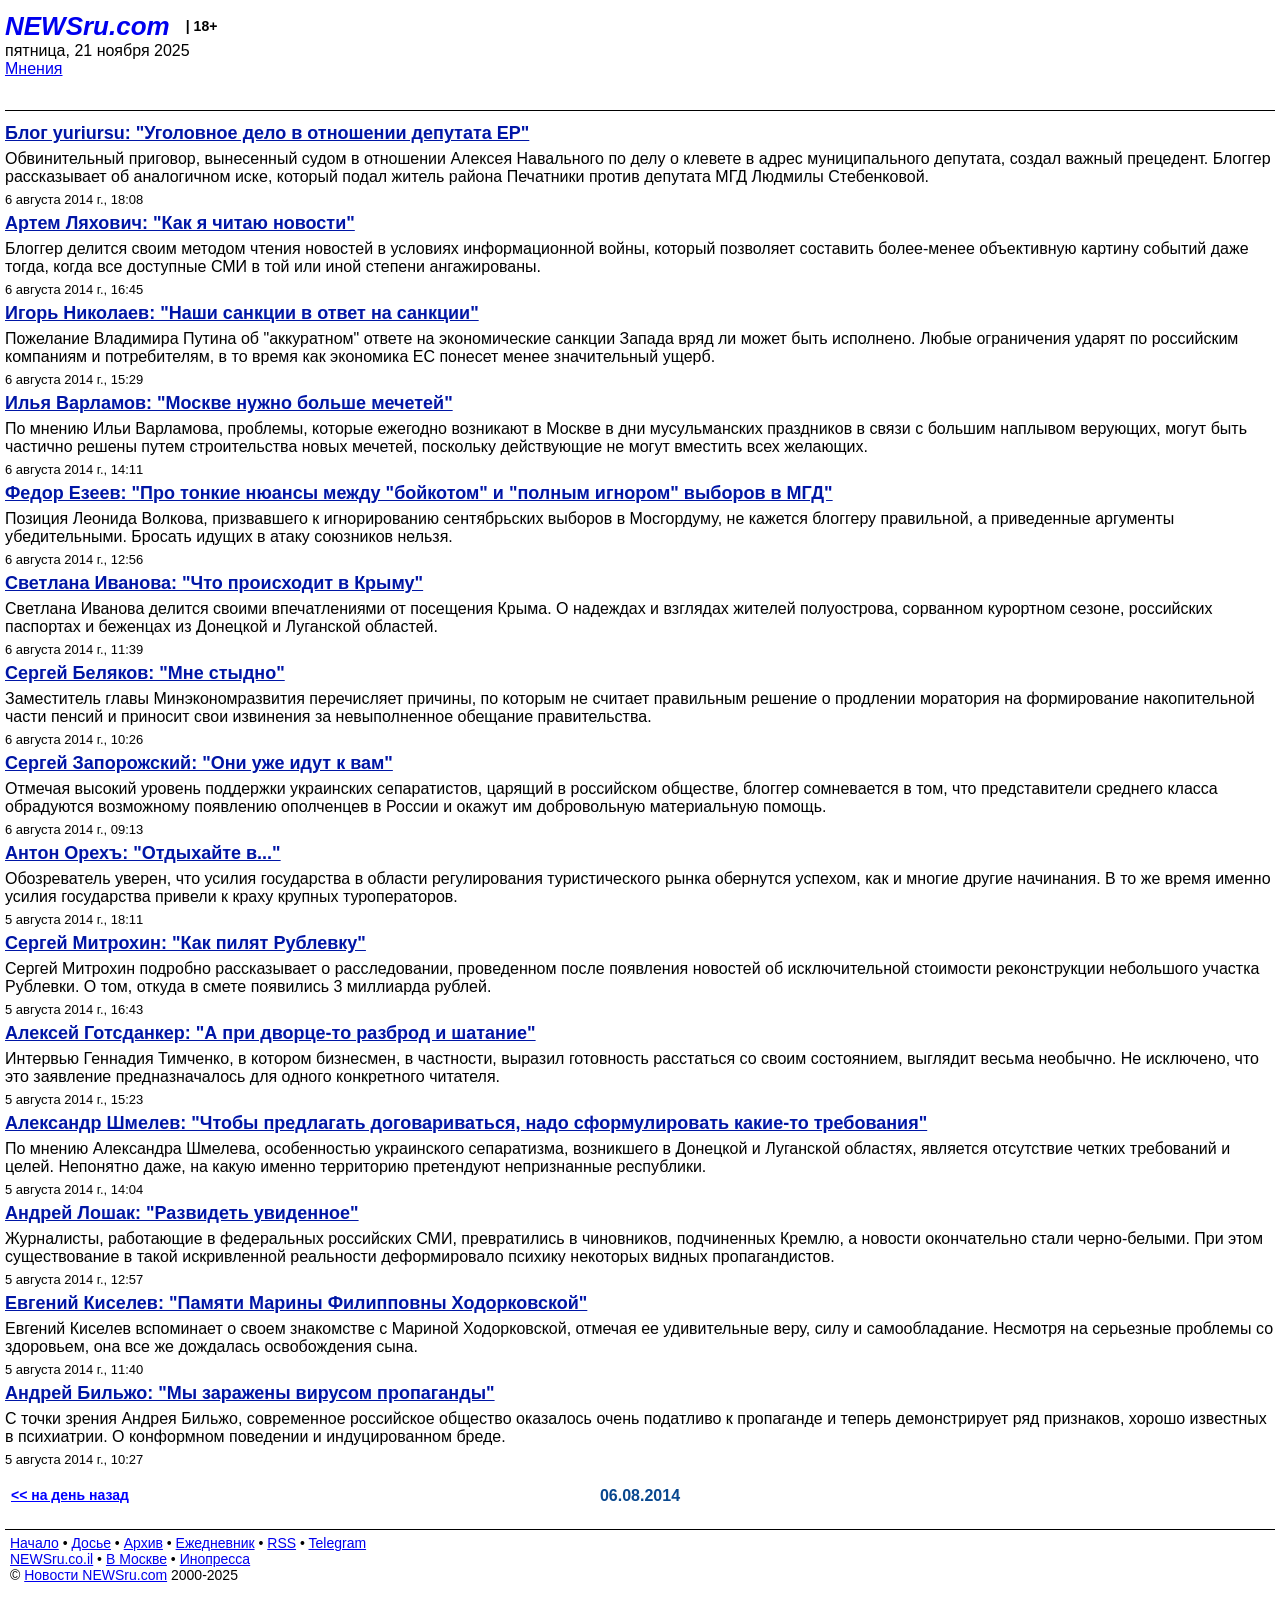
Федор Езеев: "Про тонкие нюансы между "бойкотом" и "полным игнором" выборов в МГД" (419, 493)
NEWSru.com (87, 26)
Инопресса (215, 1559)
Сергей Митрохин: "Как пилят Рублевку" (185, 943)
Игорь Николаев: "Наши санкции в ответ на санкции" (242, 313)
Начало (34, 1543)
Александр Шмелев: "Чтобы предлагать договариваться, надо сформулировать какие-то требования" (466, 1123)
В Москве (136, 1559)
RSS (281, 1543)
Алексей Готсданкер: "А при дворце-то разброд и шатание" (270, 1033)
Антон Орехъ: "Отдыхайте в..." (143, 853)
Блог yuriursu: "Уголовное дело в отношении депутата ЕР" (267, 133)
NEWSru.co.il (51, 1559)
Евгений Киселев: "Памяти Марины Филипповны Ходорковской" (296, 1303)
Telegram (338, 1543)
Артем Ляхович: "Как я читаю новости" (180, 223)
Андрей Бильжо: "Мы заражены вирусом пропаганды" (250, 1393)
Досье (91, 1543)
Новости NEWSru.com (95, 1575)
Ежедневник (215, 1543)
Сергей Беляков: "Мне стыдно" (145, 673)
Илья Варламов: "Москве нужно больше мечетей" (229, 403)
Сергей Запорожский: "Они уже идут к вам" (199, 763)
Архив (143, 1543)
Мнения (34, 68)
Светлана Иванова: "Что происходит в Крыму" (214, 583)
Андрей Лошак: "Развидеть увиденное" (182, 1213)
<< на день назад (70, 1495)
